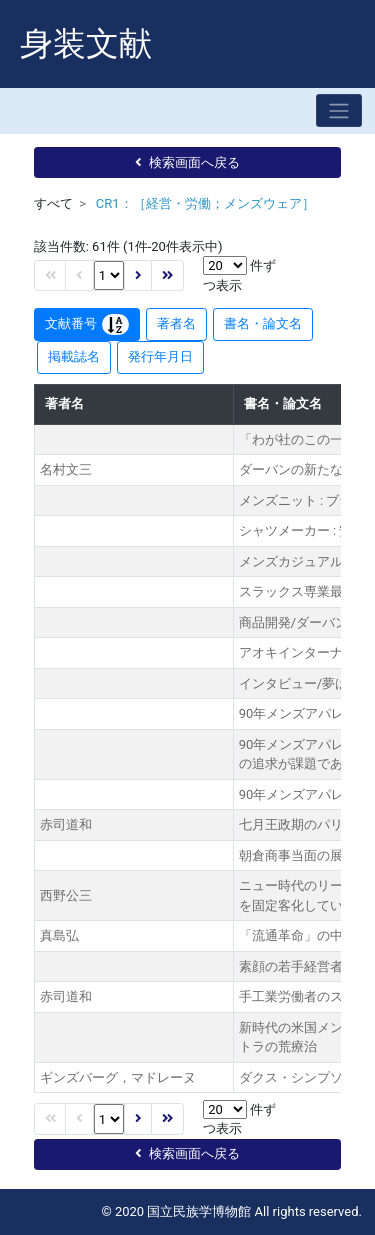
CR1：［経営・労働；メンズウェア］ (205, 203)
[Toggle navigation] (339, 110)
